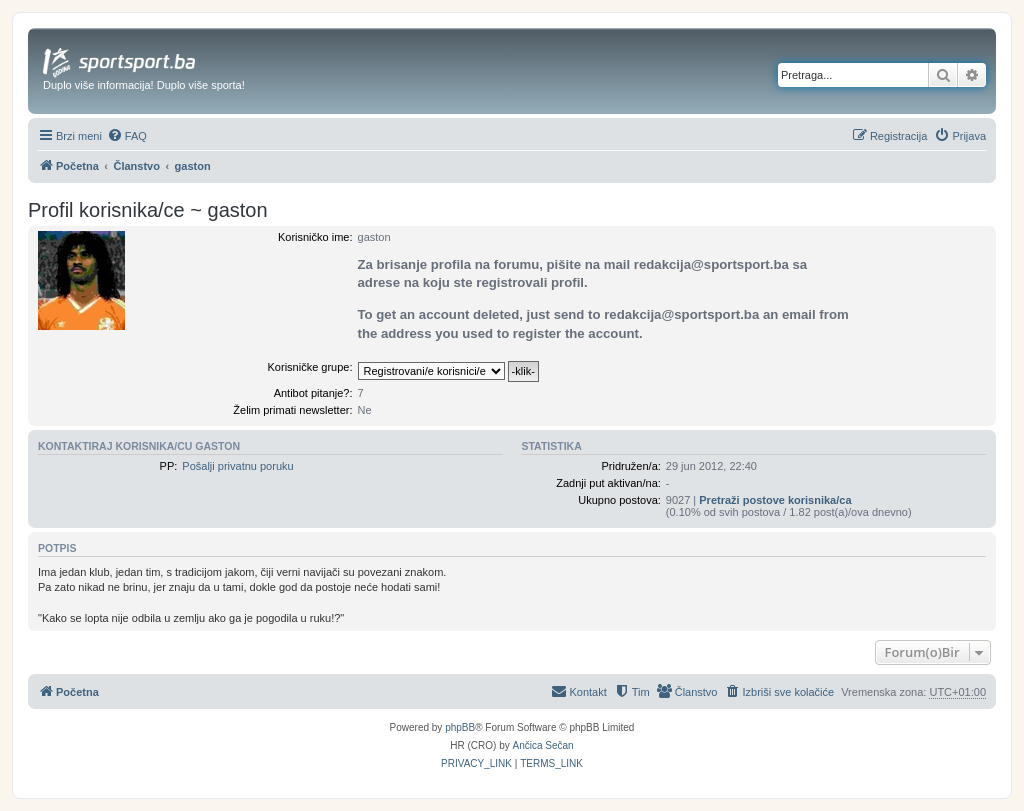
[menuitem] (127, 136)
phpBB (460, 727)
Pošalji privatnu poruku (237, 466)
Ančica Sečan (543, 745)
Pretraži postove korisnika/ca (775, 500)
